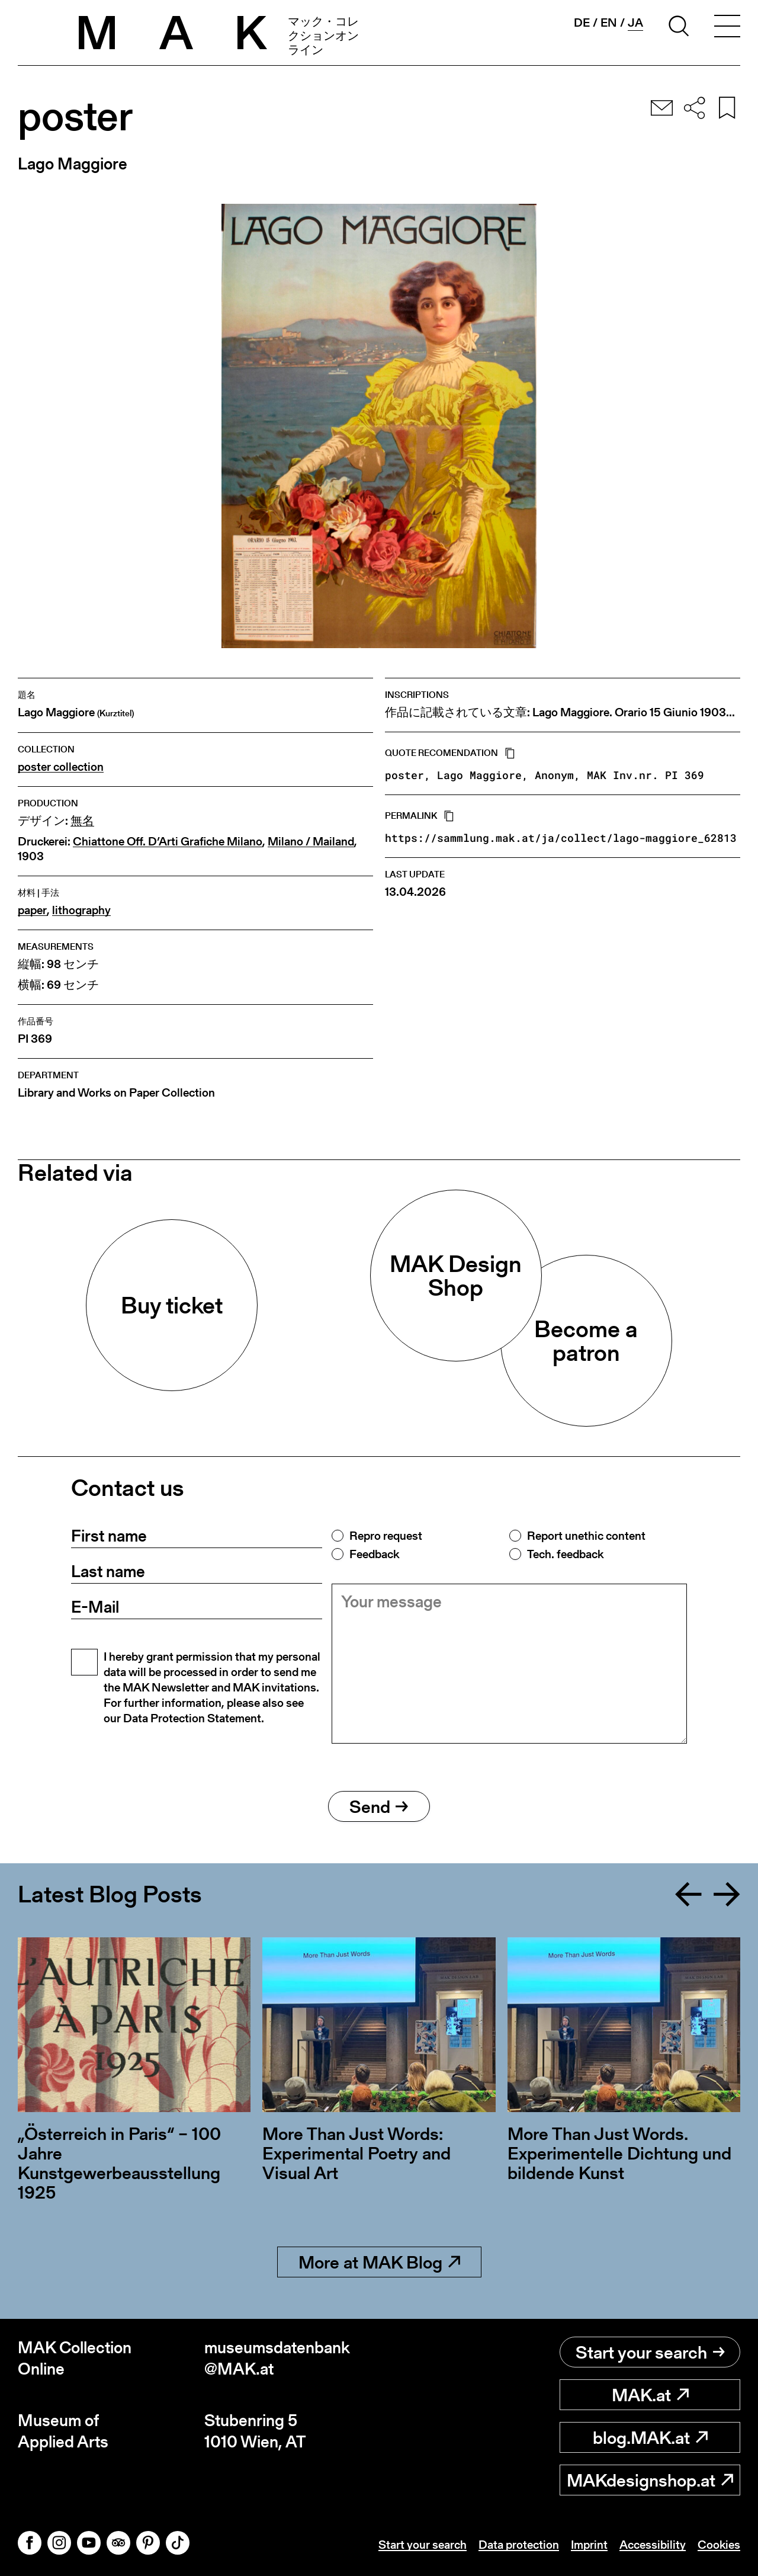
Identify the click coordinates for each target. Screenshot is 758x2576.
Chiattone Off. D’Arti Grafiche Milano (167, 841)
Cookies (719, 2544)
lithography (81, 910)
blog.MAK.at (650, 2437)
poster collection (61, 767)
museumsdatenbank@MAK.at (277, 2358)
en (608, 22)
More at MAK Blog (379, 2262)
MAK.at (650, 2394)
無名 (82, 820)
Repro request (385, 1536)
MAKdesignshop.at (650, 2480)
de (582, 22)
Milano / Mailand (311, 841)
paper (32, 910)
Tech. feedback (565, 1554)
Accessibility (652, 2544)
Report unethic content (586, 1536)
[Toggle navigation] (727, 28)
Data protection (518, 2544)
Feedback (374, 1554)
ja (635, 23)
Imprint (589, 2544)
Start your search (650, 2352)
